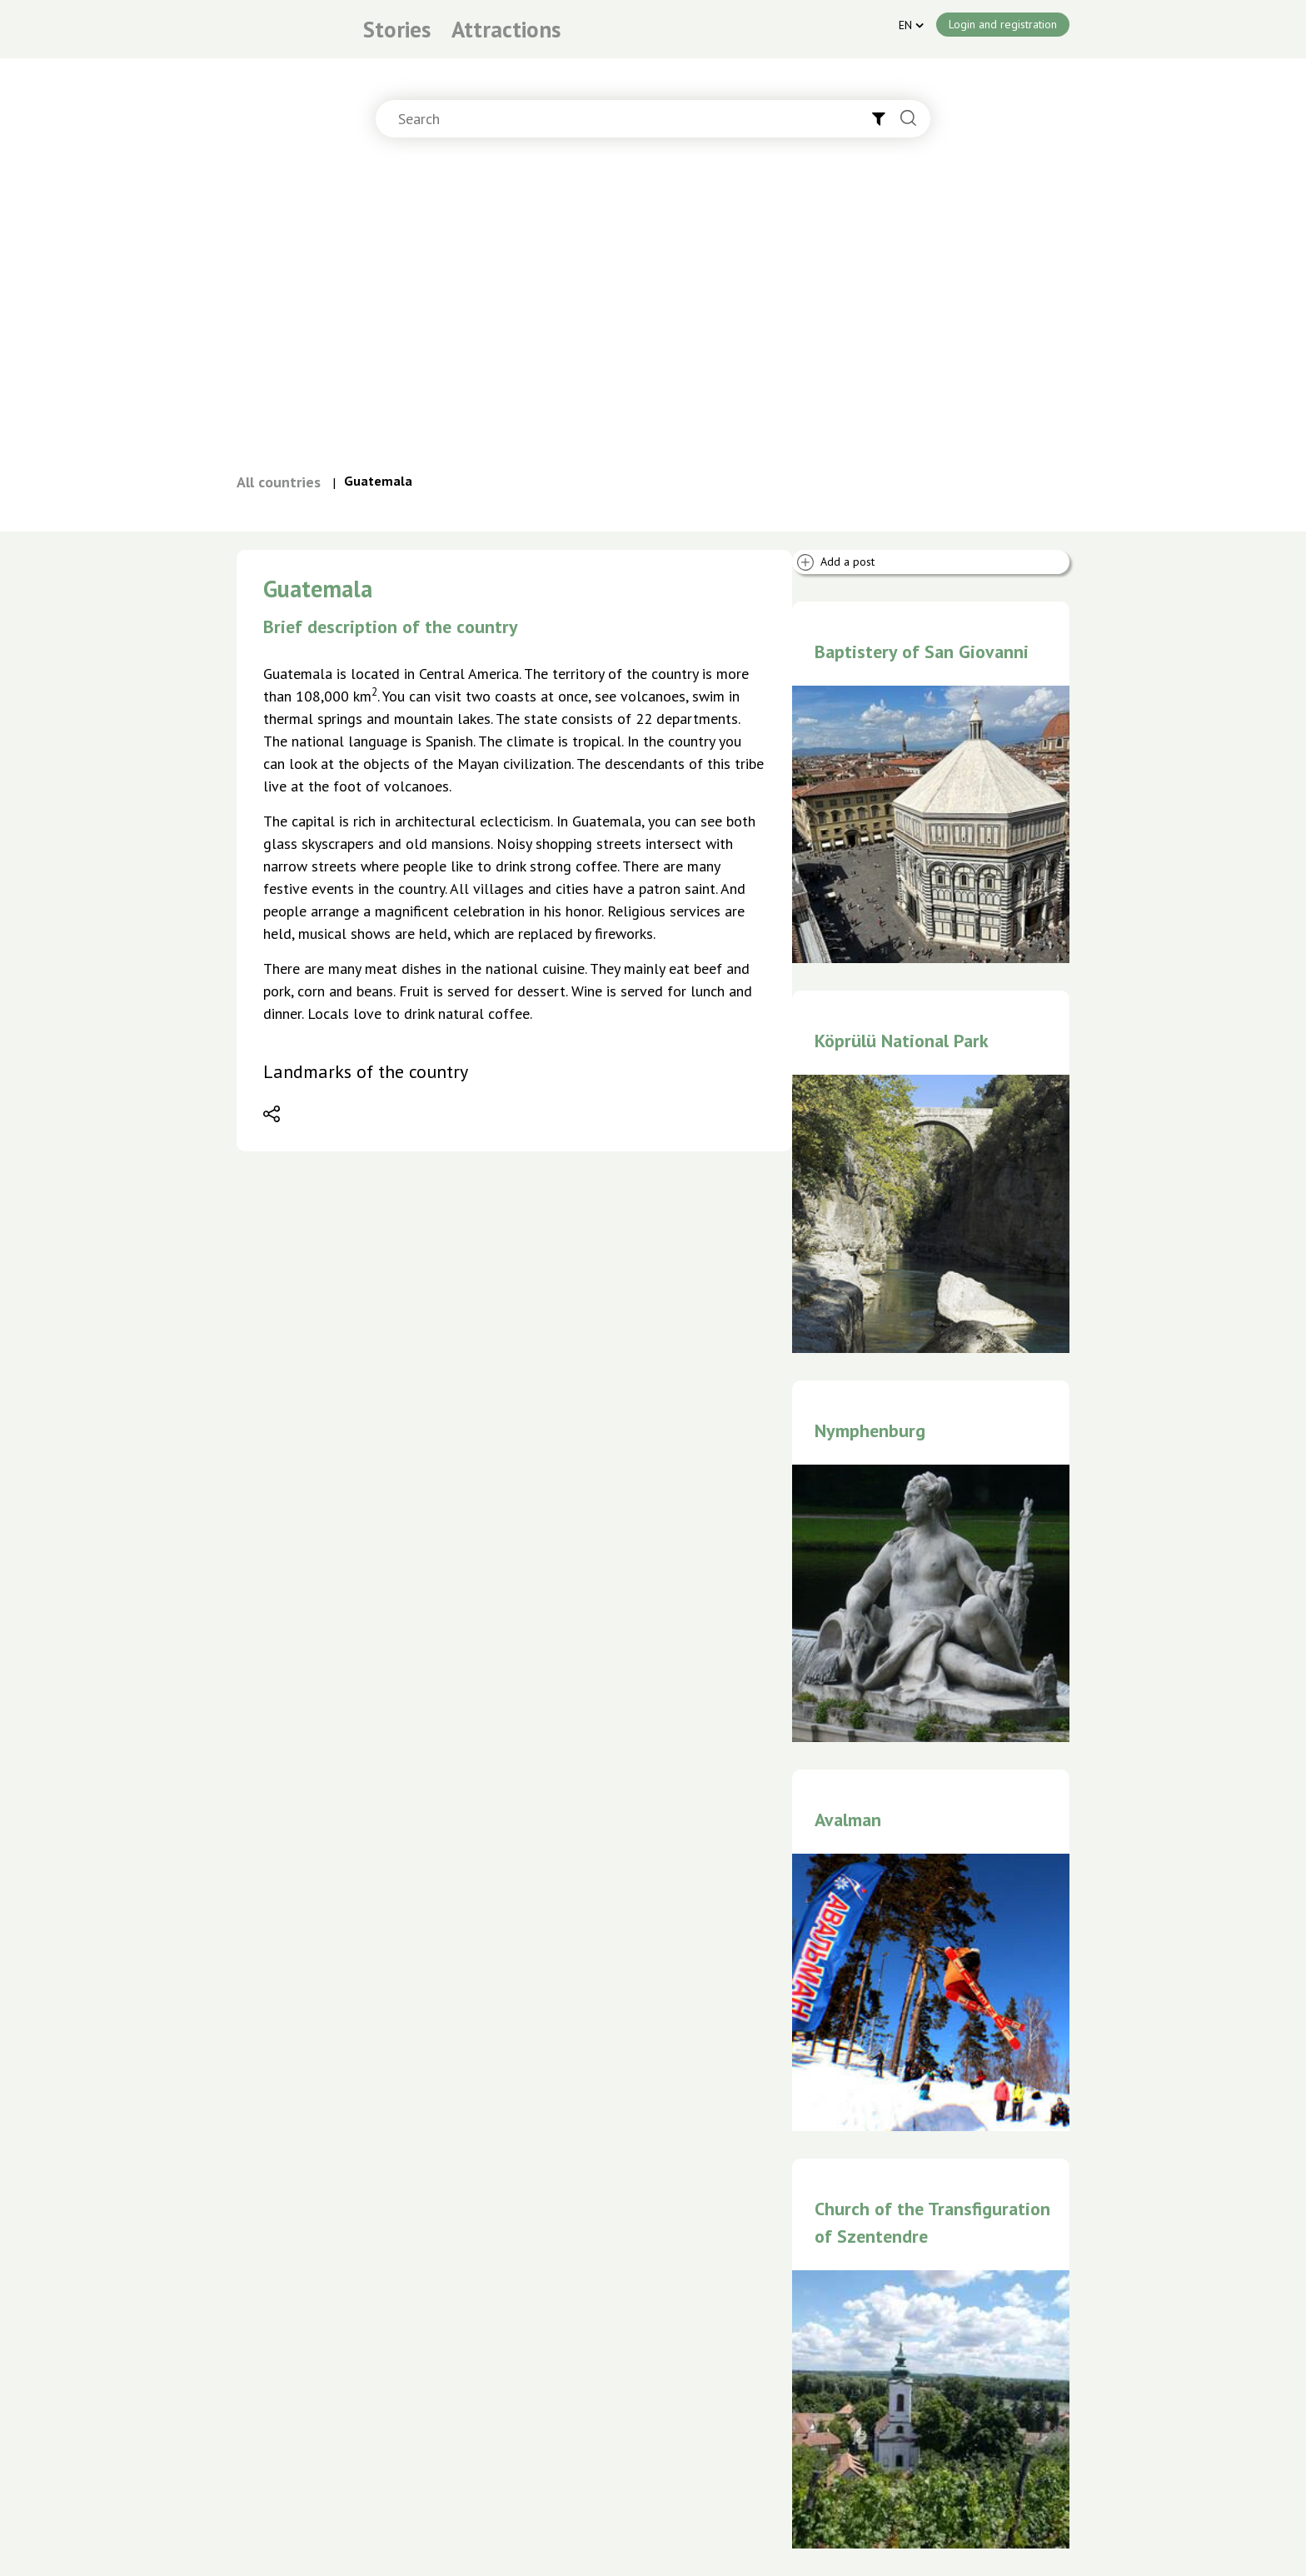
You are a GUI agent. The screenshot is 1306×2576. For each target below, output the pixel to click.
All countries (279, 482)
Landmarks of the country (365, 1071)
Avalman (848, 1819)
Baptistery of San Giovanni (922, 651)
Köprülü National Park (902, 1040)
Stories (397, 29)
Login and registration (1003, 24)
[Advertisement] (653, 312)
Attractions (506, 29)
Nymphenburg (870, 1430)
